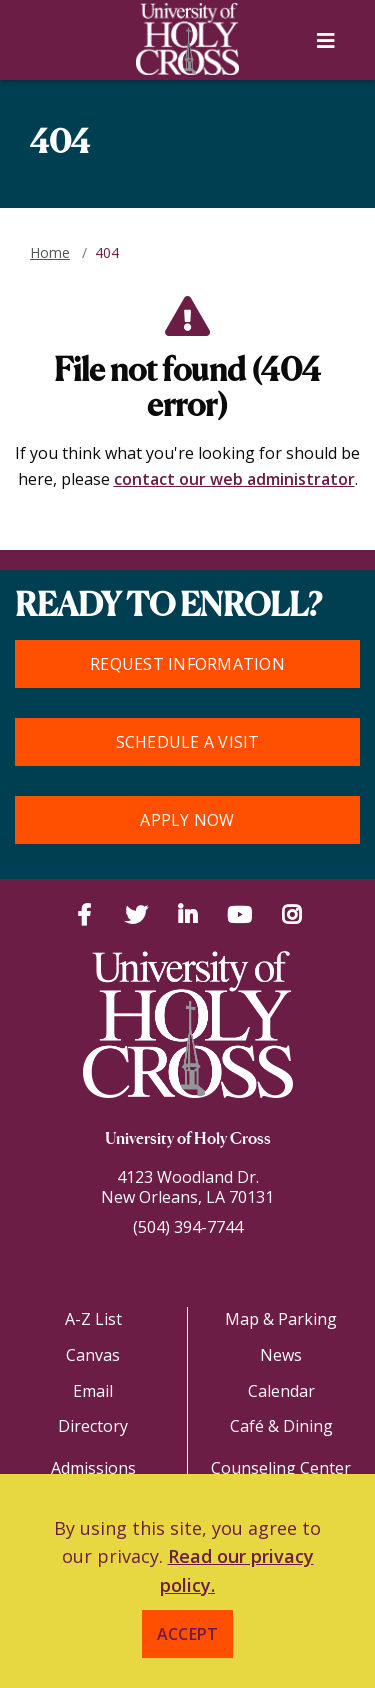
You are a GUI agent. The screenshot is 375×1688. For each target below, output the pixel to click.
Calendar (281, 1391)
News (281, 1355)
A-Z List (93, 1319)
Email (93, 1391)
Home (50, 252)
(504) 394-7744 (188, 1227)
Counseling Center (281, 1468)
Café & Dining (281, 1426)
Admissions (93, 1468)
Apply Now (187, 820)
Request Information (187, 664)
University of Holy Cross (188, 1140)
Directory (93, 1426)
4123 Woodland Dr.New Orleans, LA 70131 (187, 1187)
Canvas (93, 1355)
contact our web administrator (234, 479)
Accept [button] (188, 1634)
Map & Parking (281, 1319)
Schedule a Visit (188, 742)
